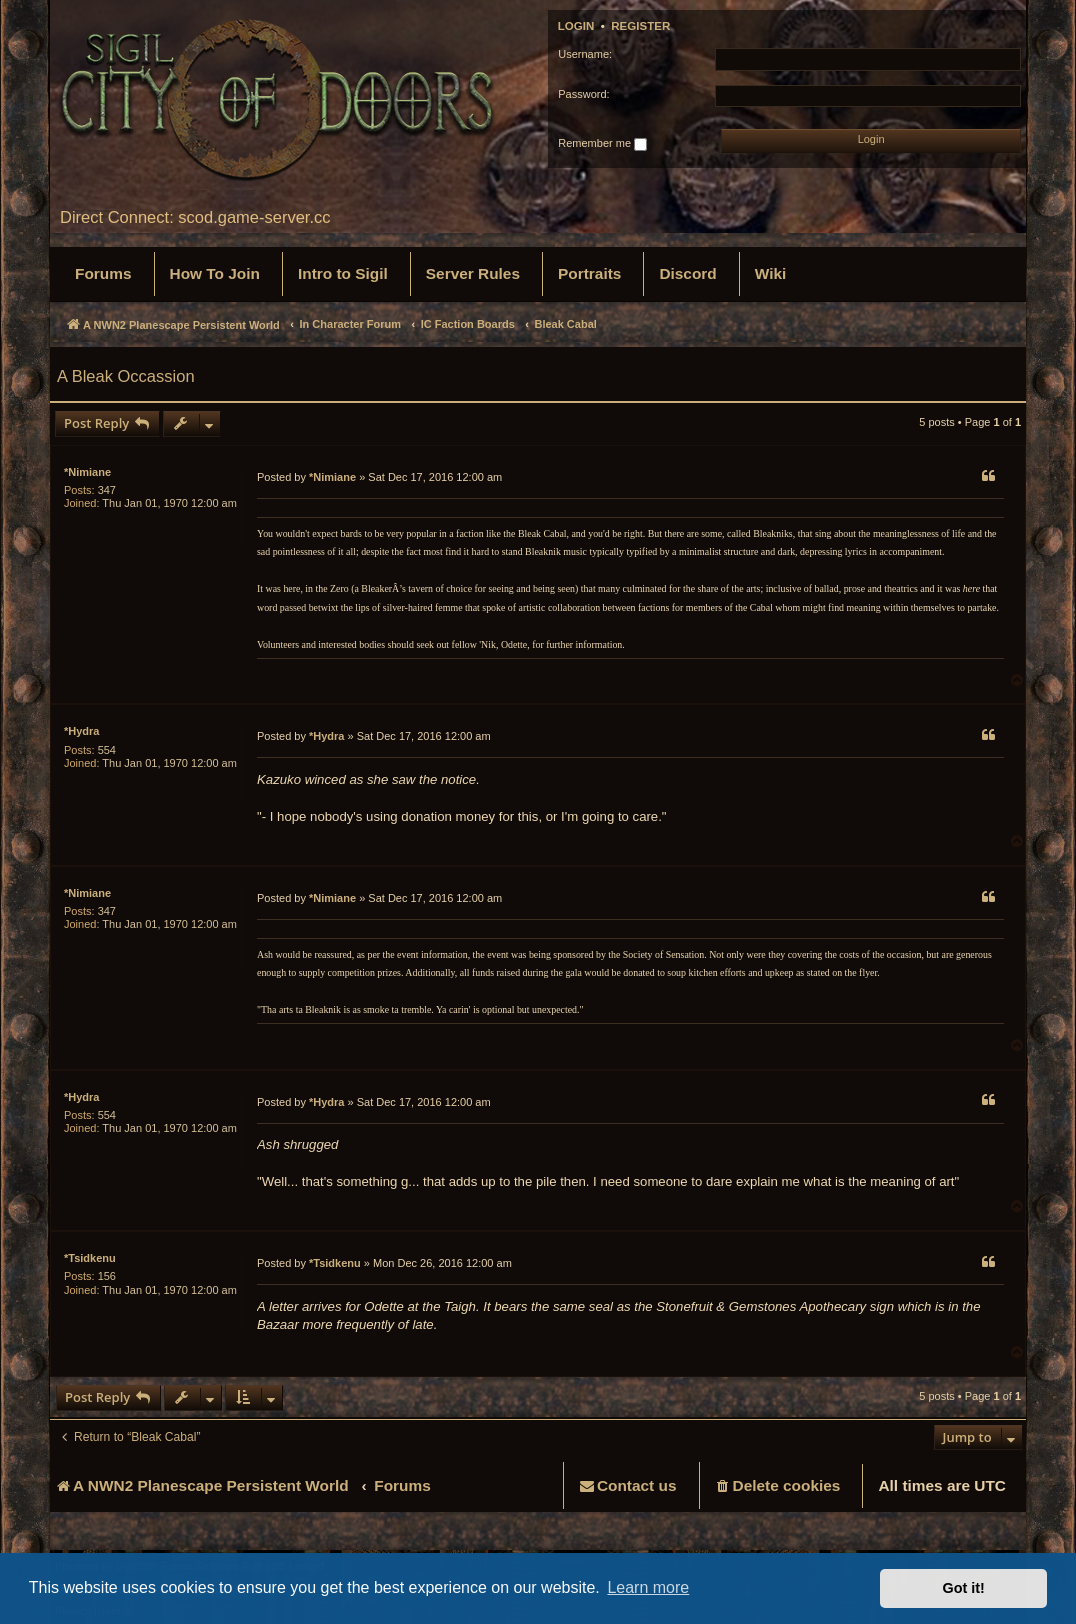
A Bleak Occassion (126, 376)
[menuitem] (103, 274)
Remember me (602, 144)
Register (640, 26)
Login (576, 26)
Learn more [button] (648, 1587)
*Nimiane (87, 472)
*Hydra (81, 731)
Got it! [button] (964, 1588)
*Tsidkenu (90, 1258)
